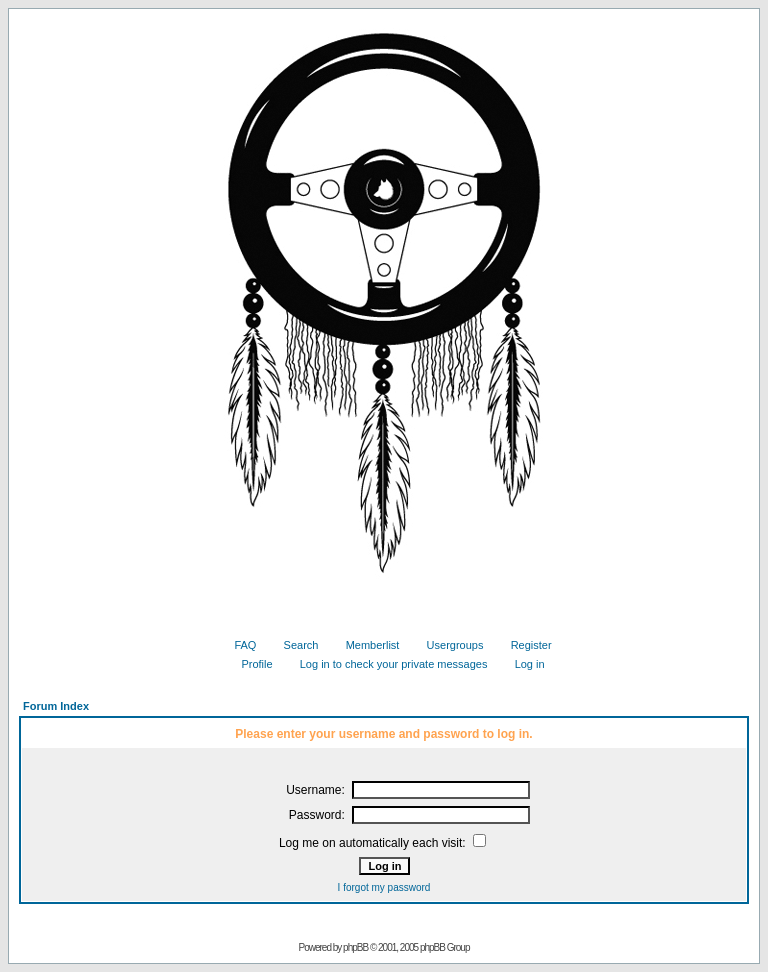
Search (294, 645)
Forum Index (56, 706)
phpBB (355, 947)
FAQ (237, 645)
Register (524, 645)
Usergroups (448, 645)
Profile (249, 664)
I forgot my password (384, 887)
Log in (522, 664)
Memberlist (365, 645)
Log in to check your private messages (386, 664)
